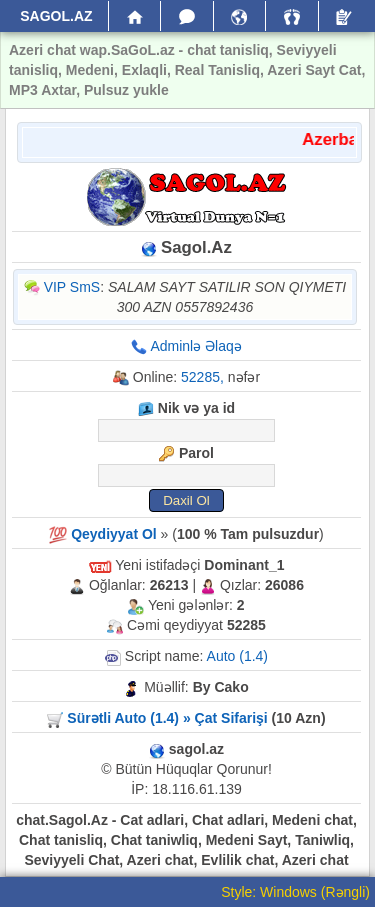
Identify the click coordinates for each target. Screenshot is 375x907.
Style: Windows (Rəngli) (295, 892)
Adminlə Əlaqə (195, 346)
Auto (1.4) (237, 656)
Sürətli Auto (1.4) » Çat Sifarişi (167, 718)
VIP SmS (72, 287)
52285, (202, 377)
